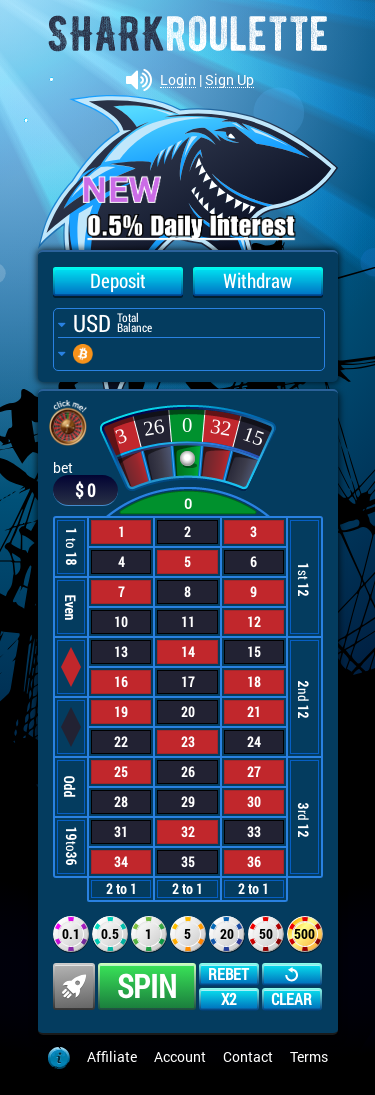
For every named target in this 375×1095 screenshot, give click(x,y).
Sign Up (229, 80)
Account (180, 1056)
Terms (309, 1056)
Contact (248, 1056)
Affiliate (112, 1056)
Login (178, 80)
